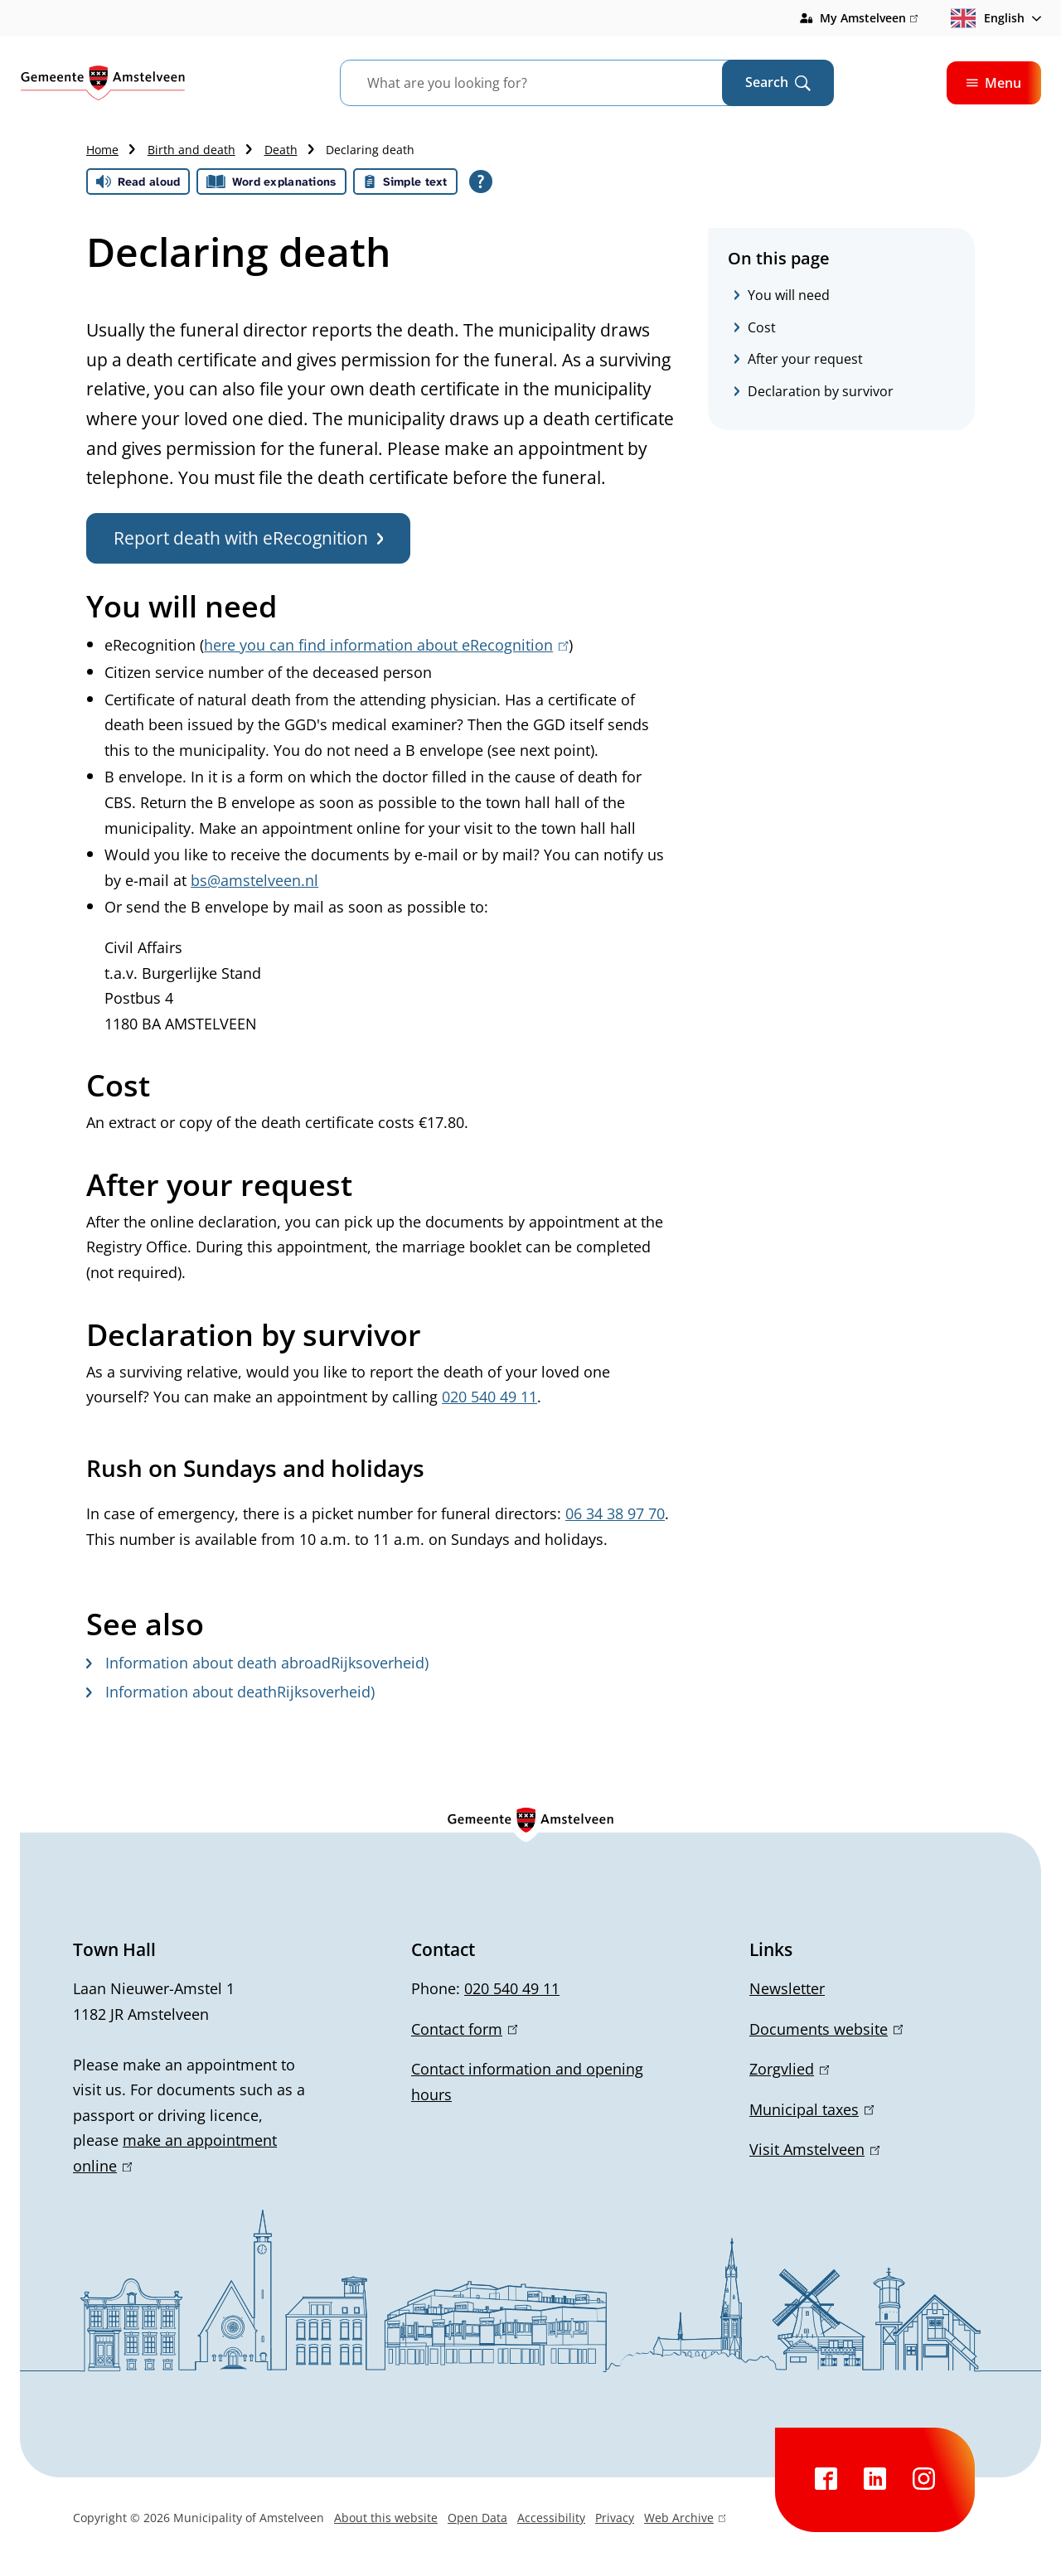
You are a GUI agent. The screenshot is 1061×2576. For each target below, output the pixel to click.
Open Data (477, 2517)
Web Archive (684, 2520)
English (988, 18)
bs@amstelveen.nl (254, 880)
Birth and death (191, 149)
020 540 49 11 (512, 1988)
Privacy (614, 2517)
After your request (805, 359)
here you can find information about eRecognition (386, 645)
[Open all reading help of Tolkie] (480, 181)
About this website (386, 2517)
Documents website (826, 2029)
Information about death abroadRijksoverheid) (257, 1663)
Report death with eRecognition (248, 538)
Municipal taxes (811, 2109)
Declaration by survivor (821, 391)
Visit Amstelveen (814, 2149)
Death (281, 149)
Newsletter (787, 1988)
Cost (762, 327)
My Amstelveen (869, 18)
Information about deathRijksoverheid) (230, 1692)
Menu (994, 83)
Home (102, 149)
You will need (789, 295)
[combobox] (551, 83)
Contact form (464, 2029)
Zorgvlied (789, 2069)
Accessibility (551, 2517)
